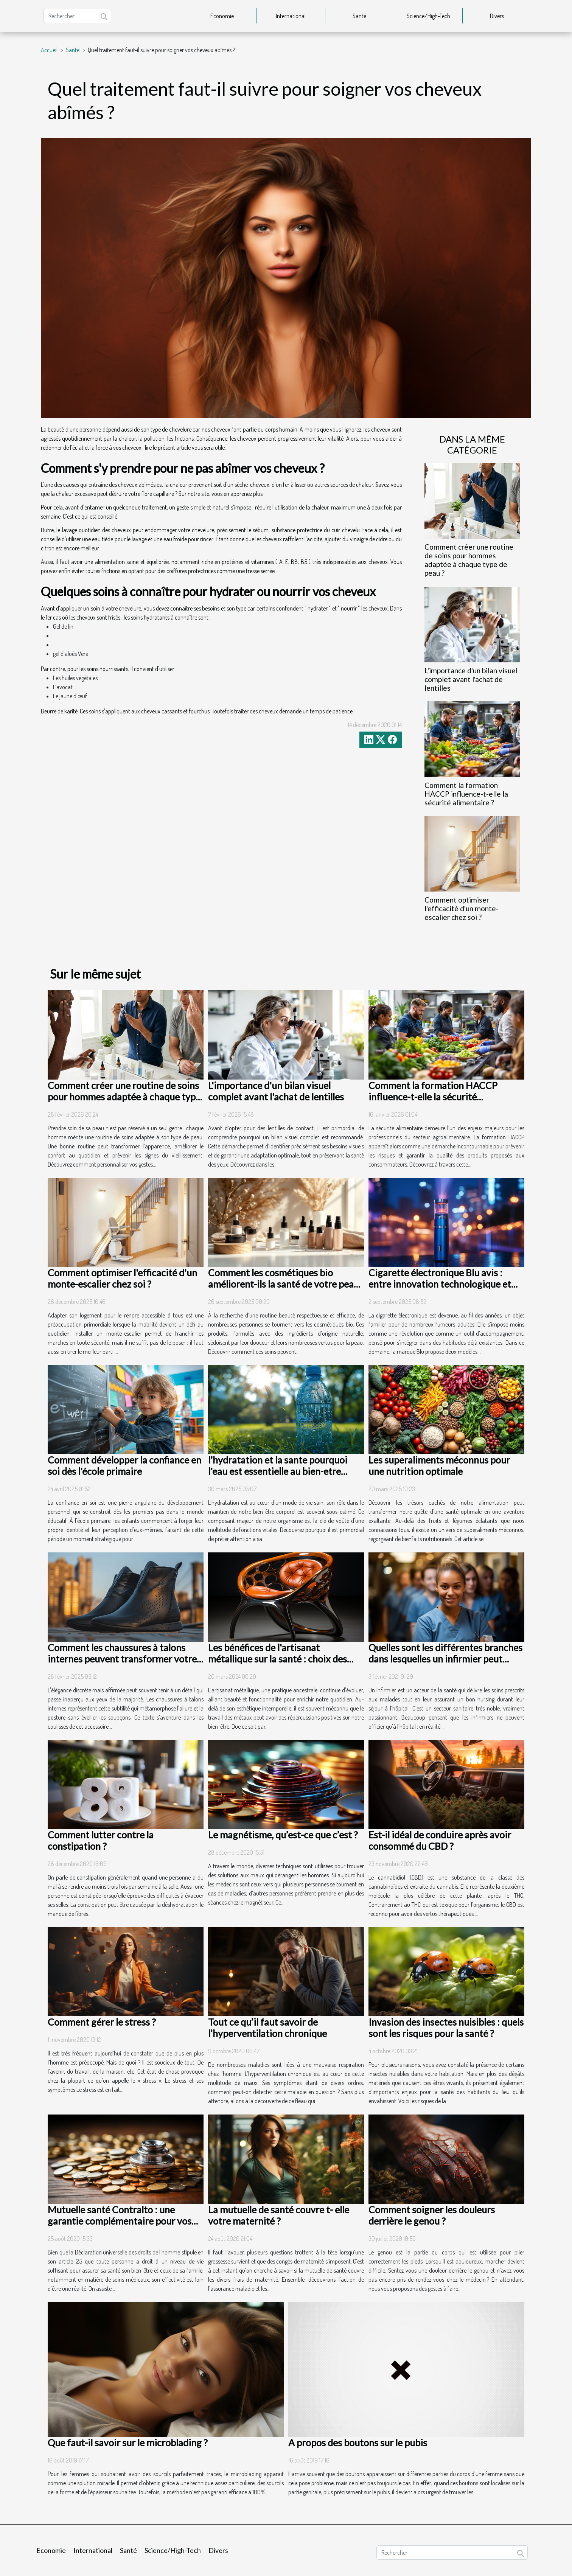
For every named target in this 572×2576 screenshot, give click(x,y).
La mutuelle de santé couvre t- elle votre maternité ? (278, 2215)
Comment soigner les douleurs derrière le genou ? (431, 2215)
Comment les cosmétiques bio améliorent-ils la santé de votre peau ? (283, 1284)
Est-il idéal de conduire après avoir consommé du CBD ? (439, 1840)
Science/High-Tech (428, 16)
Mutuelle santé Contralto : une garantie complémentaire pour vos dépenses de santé (119, 2221)
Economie (222, 16)
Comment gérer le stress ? (102, 2022)
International (291, 16)
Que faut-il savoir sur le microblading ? (128, 2442)
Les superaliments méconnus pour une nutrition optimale (439, 1465)
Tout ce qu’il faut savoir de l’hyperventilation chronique (267, 2027)
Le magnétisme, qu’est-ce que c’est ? (283, 1834)
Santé (359, 16)
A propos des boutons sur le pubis (357, 2442)
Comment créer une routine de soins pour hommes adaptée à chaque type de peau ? (468, 559)
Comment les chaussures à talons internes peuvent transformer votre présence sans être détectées (122, 1659)
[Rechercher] (77, 16)
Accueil (49, 50)
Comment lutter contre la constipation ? (101, 1840)
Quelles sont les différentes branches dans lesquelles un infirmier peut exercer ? (445, 1659)
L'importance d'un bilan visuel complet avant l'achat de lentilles (471, 679)
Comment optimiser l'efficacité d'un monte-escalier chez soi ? (461, 908)
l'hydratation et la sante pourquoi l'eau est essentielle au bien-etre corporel (277, 1471)
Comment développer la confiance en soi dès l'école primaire (124, 1465)
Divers (497, 16)
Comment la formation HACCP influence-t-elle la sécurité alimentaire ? (466, 794)
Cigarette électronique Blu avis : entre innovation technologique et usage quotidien (439, 1284)
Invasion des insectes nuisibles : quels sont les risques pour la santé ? (446, 2027)
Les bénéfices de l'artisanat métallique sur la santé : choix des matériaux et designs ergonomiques (283, 1659)
